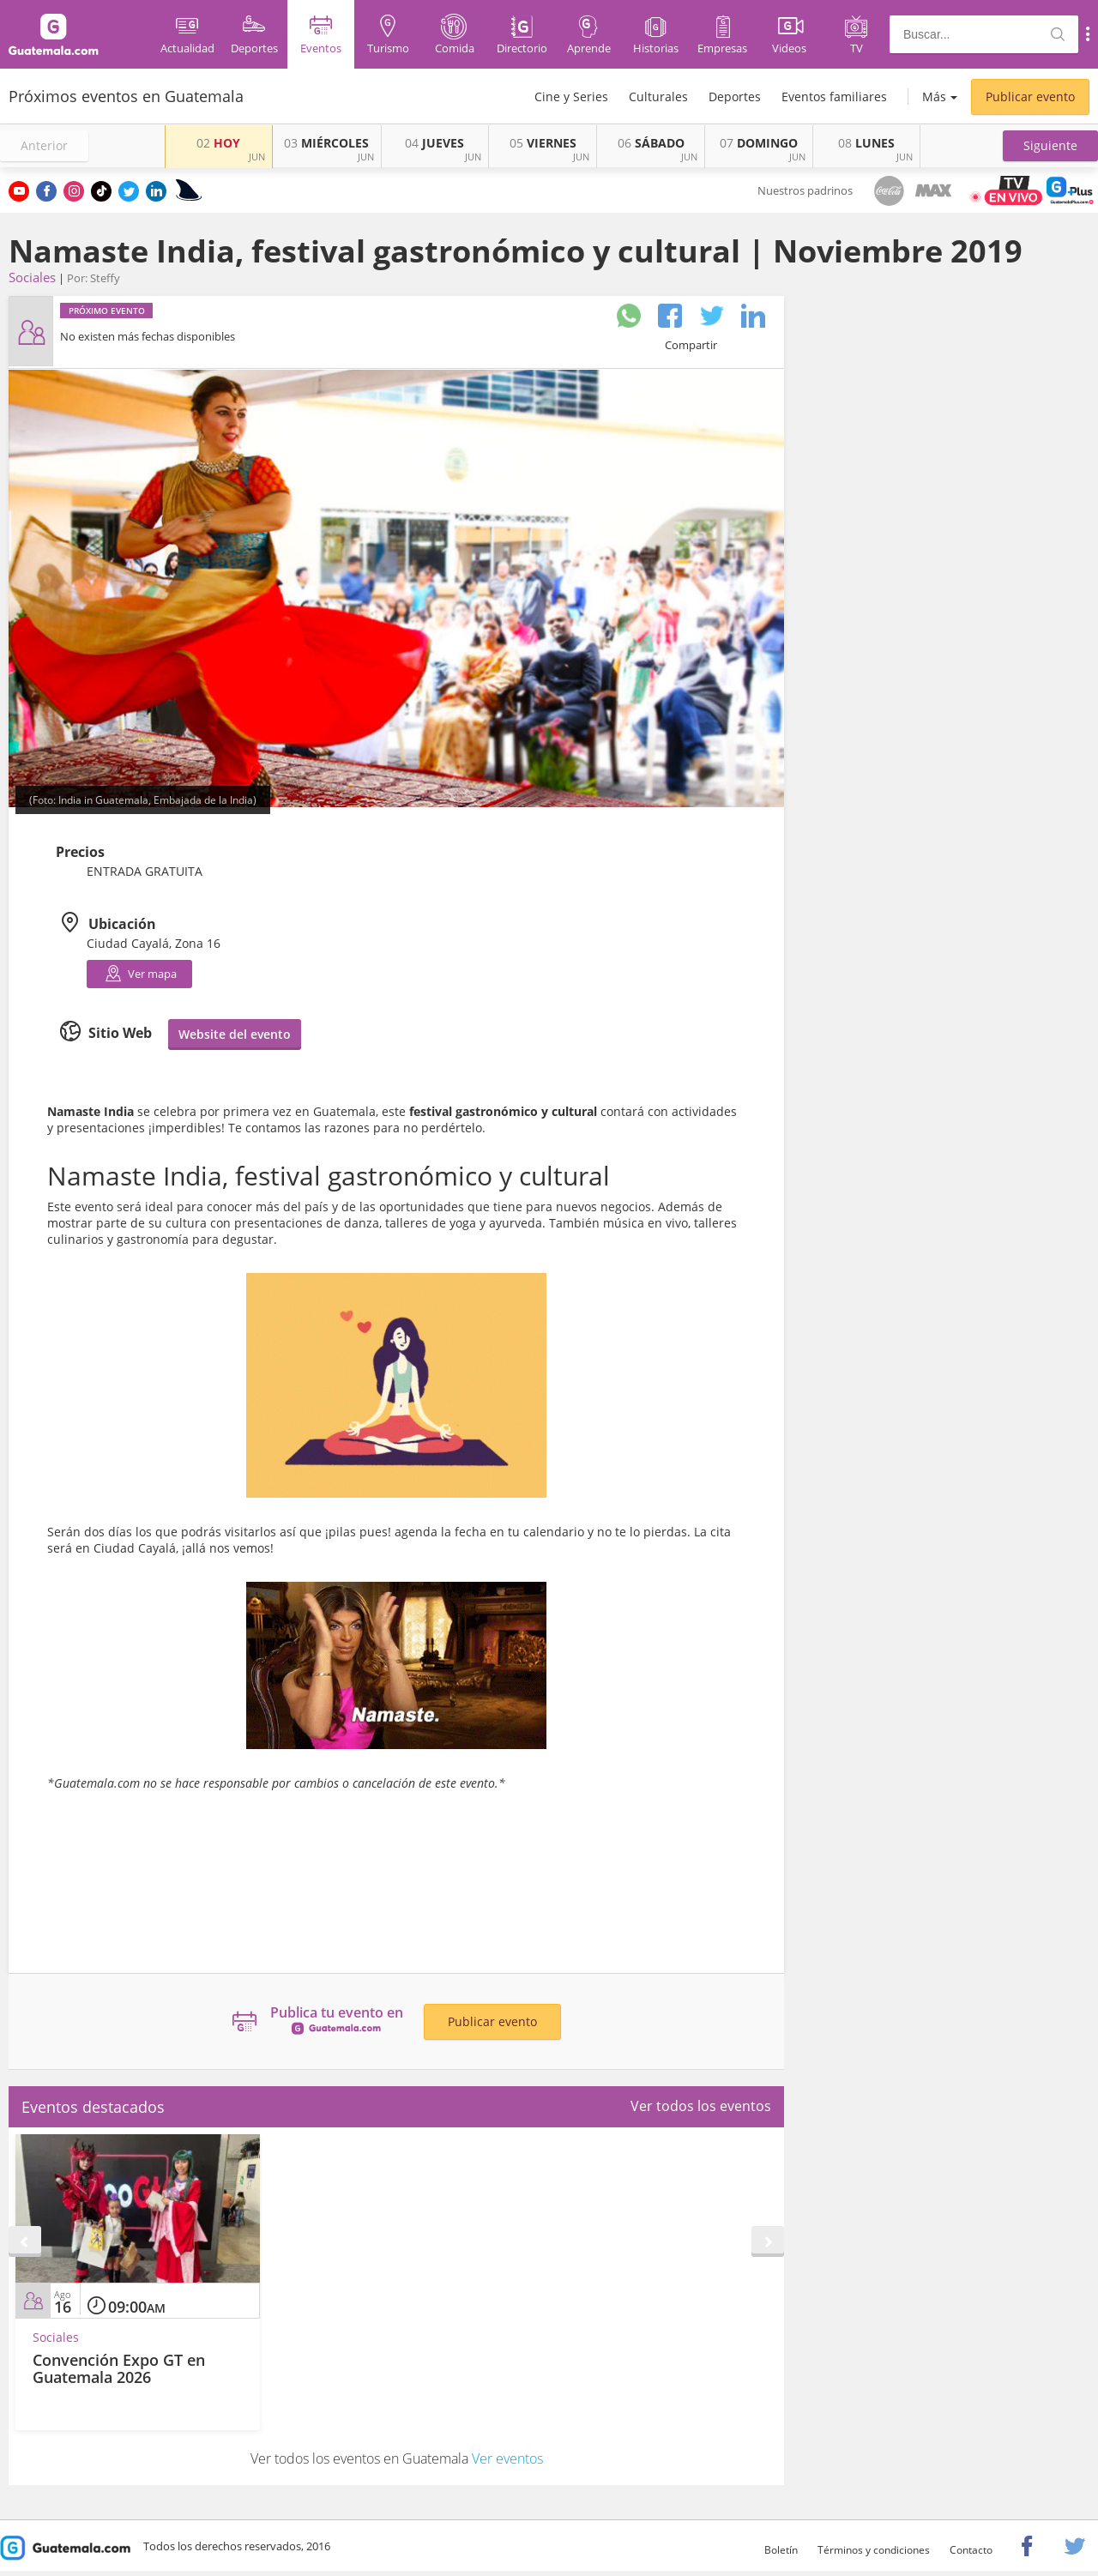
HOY (218, 143)
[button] (1050, 145)
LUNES (866, 143)
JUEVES (434, 143)
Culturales (658, 96)
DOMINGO (759, 143)
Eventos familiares (834, 96)
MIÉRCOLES (326, 143)
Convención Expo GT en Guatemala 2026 (119, 2368)
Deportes (735, 96)
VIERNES (543, 143)
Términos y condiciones (873, 2550)
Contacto (971, 2550)
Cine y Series (571, 96)
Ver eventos (507, 2458)
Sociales (32, 277)
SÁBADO (651, 143)
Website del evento (234, 1034)
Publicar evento (1030, 96)
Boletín (781, 2550)
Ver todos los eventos (700, 2105)
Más (934, 96)
